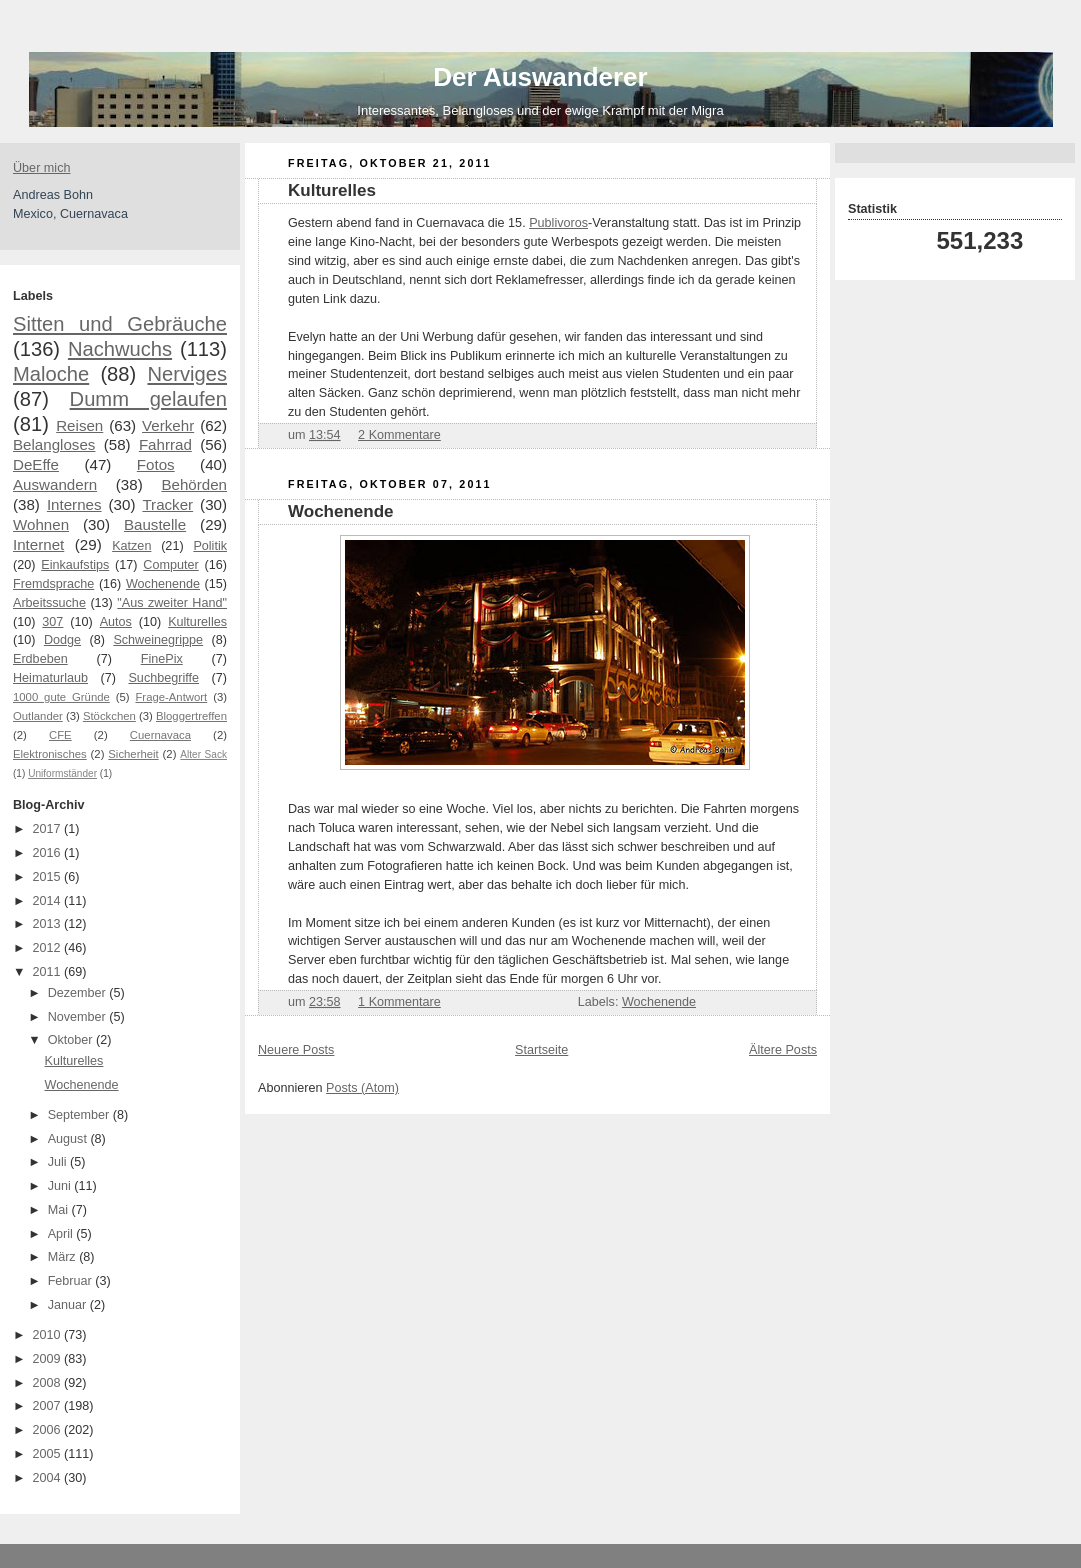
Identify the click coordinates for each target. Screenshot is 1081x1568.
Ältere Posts (783, 1050)
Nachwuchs (120, 349)
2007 (49, 1406)
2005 (49, 1454)
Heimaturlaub (50, 678)
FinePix (162, 659)
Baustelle (155, 524)
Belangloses (54, 444)
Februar (72, 1281)
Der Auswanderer (540, 77)
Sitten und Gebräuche (120, 324)
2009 (49, 1359)
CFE (60, 735)
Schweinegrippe (158, 640)
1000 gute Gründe (61, 697)
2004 (49, 1478)
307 (52, 622)
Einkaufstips (75, 565)
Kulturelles (197, 622)
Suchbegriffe (163, 678)
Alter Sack (203, 754)
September (80, 1115)
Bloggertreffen (191, 716)
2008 (49, 1383)
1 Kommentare (399, 1002)
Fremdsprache (53, 584)
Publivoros (558, 223)
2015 (49, 877)
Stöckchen (109, 716)
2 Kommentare (399, 435)
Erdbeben (40, 659)
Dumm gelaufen (148, 399)
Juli (59, 1162)
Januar (69, 1305)
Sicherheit (133, 754)
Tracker (167, 504)
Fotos (156, 464)
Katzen (131, 546)
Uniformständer (62, 773)
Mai (60, 1210)
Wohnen (41, 524)
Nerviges (187, 374)
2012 (49, 948)
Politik (210, 546)
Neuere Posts (296, 1050)
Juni (61, 1186)
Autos (116, 622)
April (62, 1234)
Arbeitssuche (49, 603)
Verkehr (168, 425)
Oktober (72, 1040)
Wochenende (163, 584)
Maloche (51, 374)
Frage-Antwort (171, 697)
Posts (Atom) (362, 1088)
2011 (49, 972)
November (79, 1017)
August (69, 1139)
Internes (74, 504)
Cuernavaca (160, 735)
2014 (49, 901)
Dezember (79, 993)
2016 (49, 853)
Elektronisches (50, 754)
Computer (170, 565)
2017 (49, 829)
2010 (49, 1335)
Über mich (41, 168)
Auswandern (55, 484)
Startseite (541, 1050)
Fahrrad (165, 444)
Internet (38, 544)
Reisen (79, 425)
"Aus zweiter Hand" (172, 603)
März (64, 1257)
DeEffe (36, 464)
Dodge (62, 640)
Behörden (194, 484)
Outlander (38, 716)
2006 (49, 1430)
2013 (49, 924)
